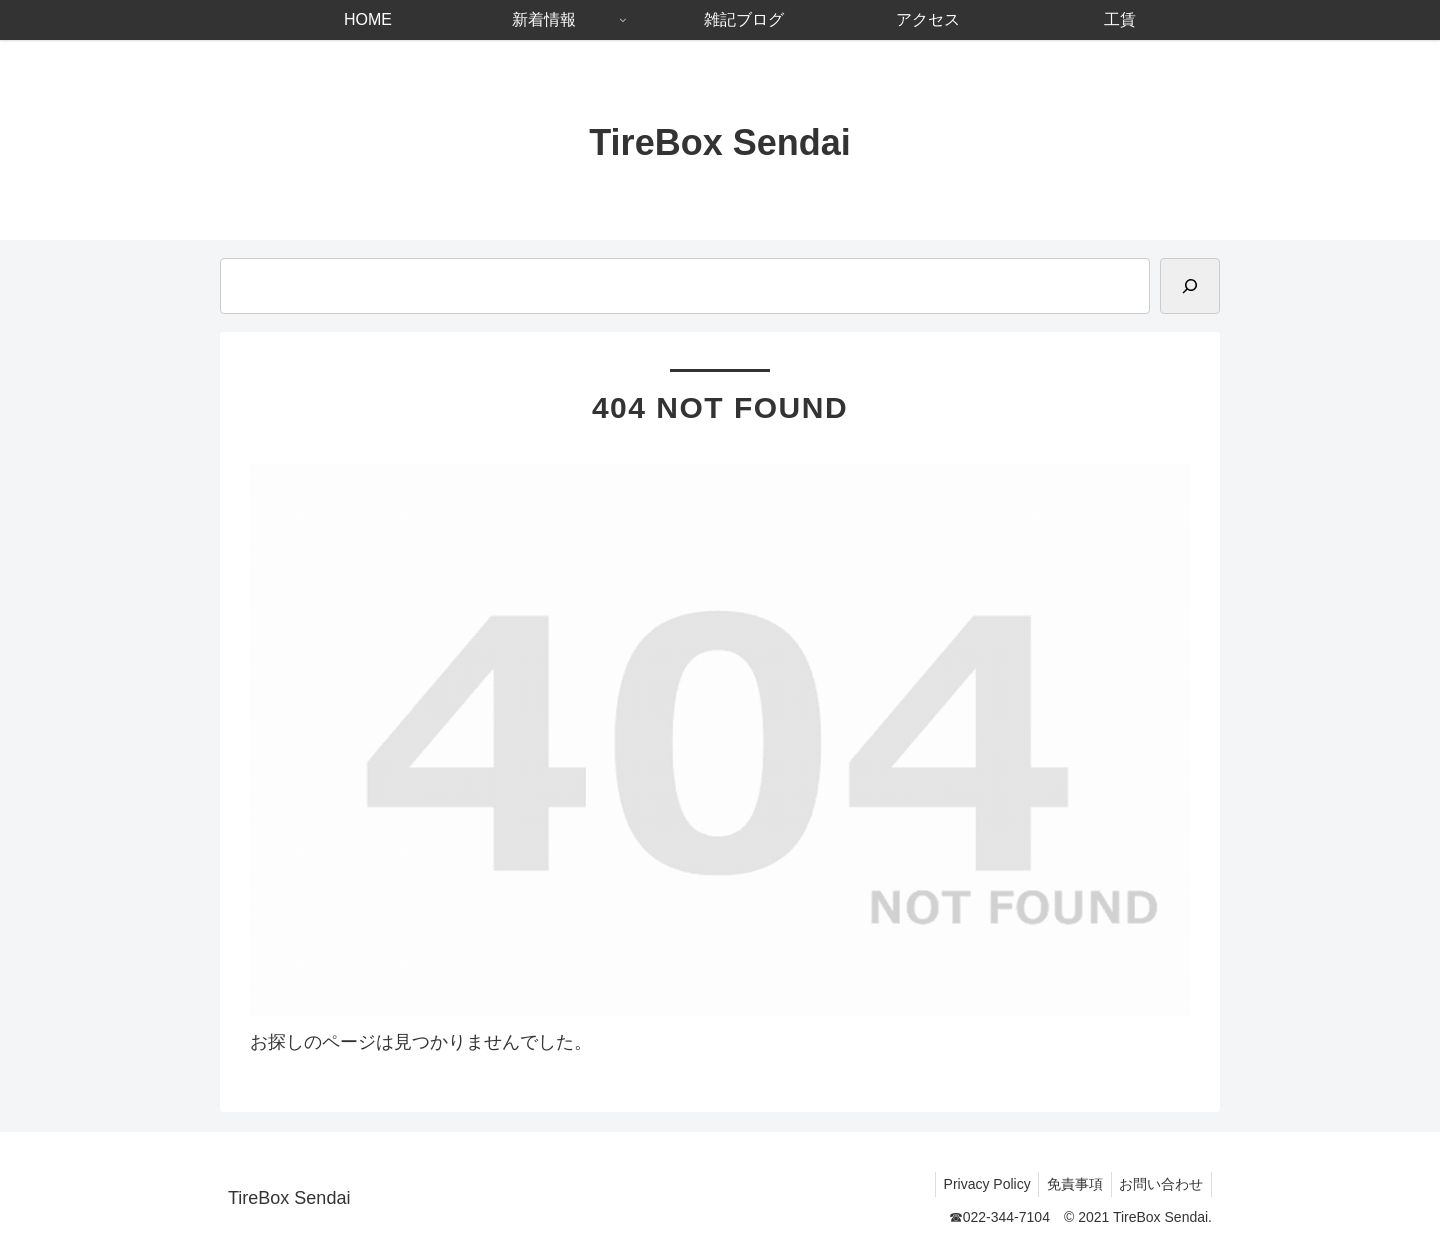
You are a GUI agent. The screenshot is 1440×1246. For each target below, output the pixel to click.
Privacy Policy (975, 1184)
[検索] (1190, 286)
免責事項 (1068, 1184)
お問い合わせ (1159, 1184)
